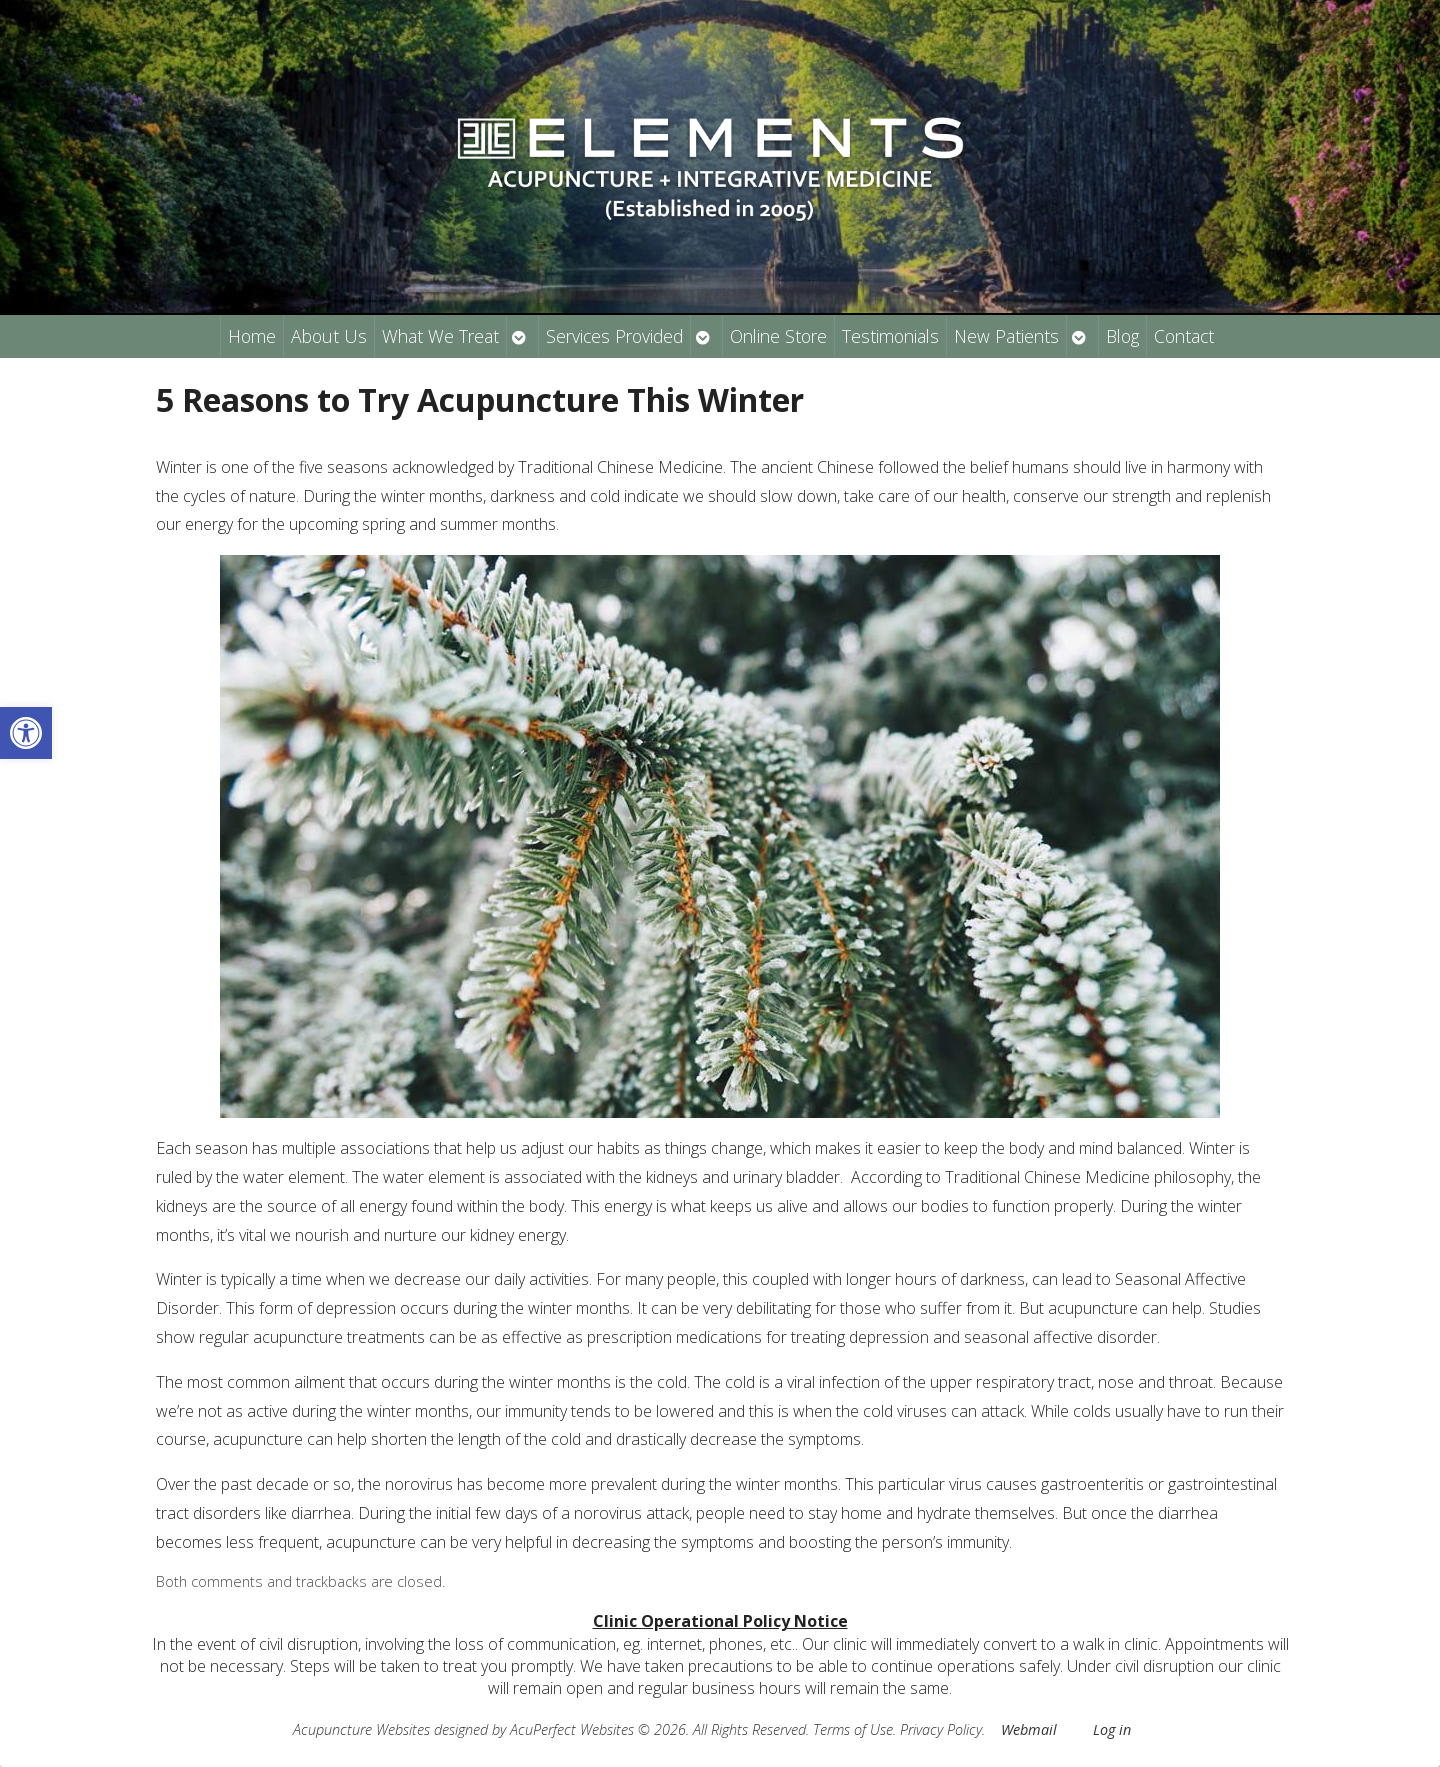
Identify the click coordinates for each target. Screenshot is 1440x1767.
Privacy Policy (941, 1729)
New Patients (1006, 336)
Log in (1112, 1729)
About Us (329, 336)
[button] (26, 733)
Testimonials (890, 336)
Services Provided (614, 336)
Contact (1184, 336)
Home (252, 336)
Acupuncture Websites (361, 1729)
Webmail (1029, 1729)
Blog (1122, 336)
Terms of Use (853, 1729)
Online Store (778, 336)
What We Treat (440, 336)
